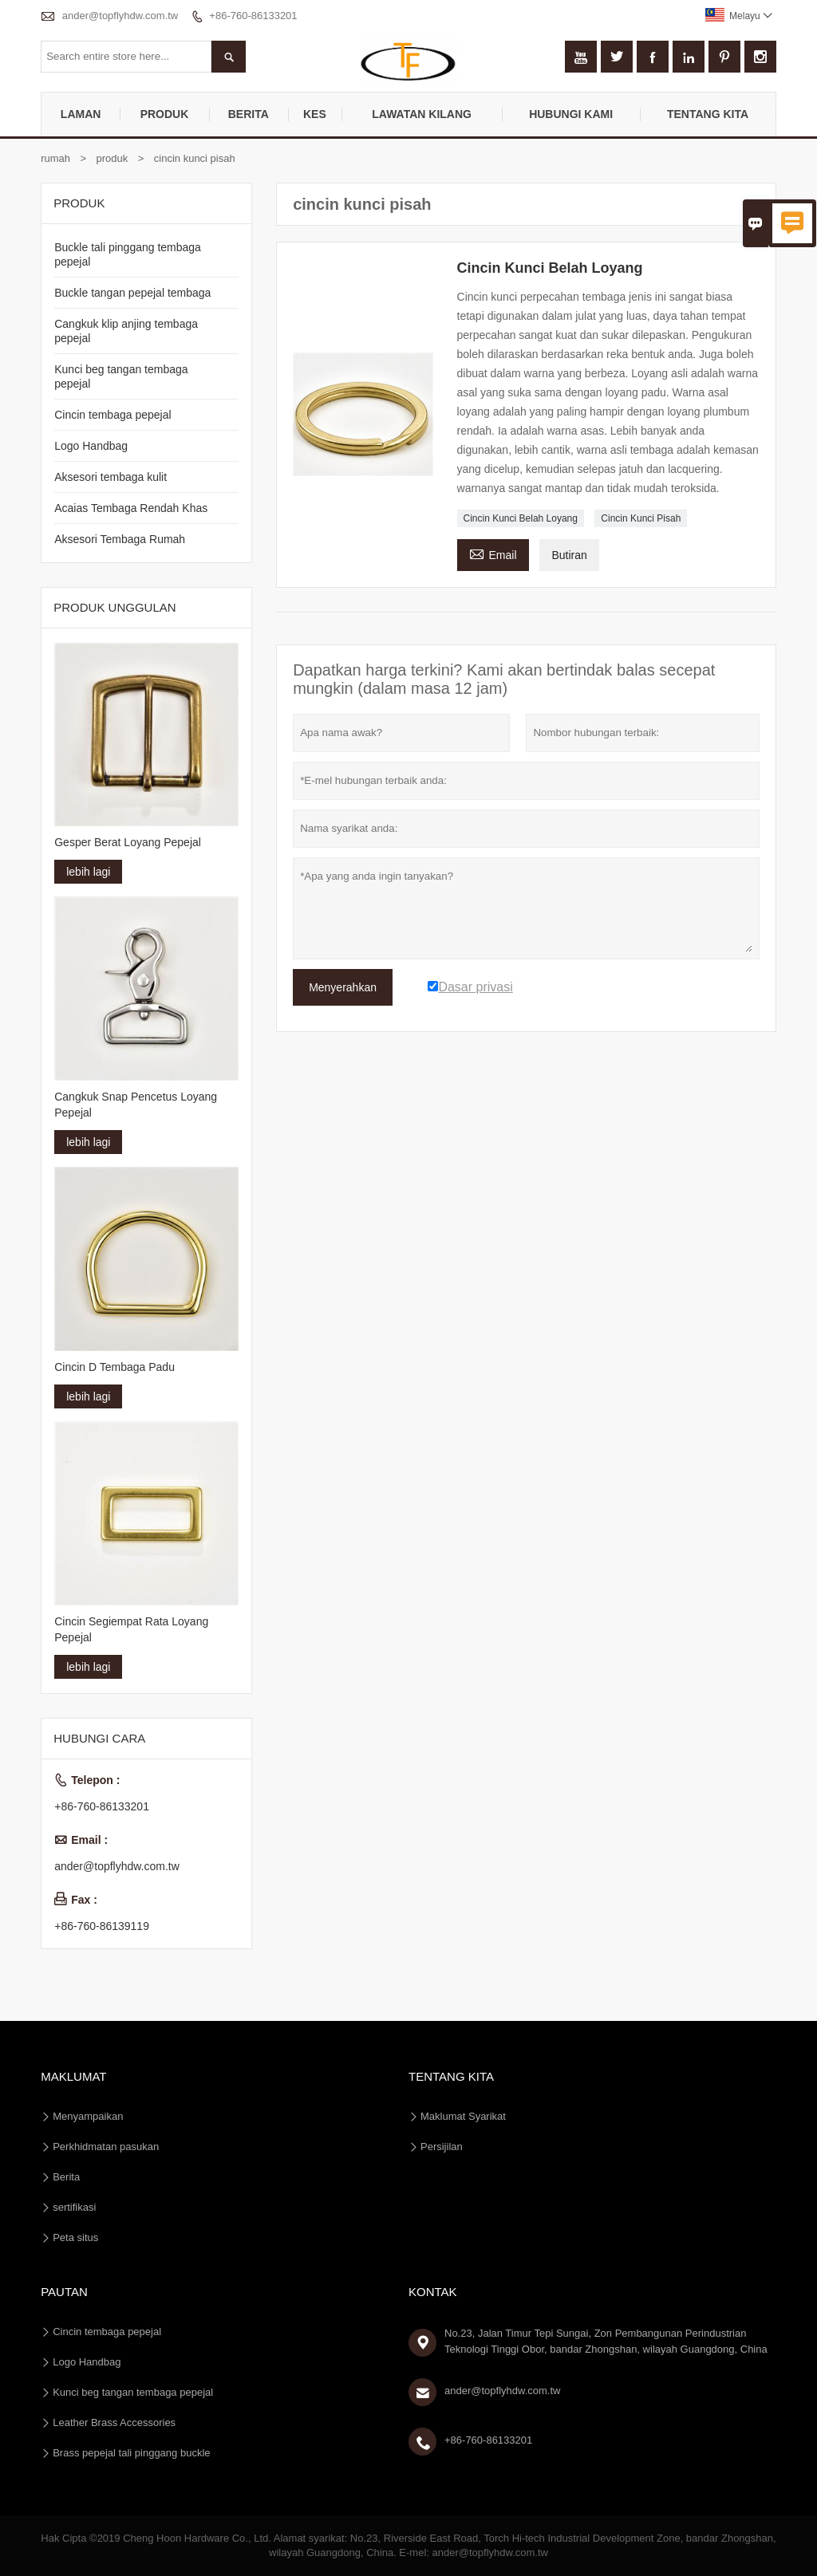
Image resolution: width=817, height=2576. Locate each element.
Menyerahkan (343, 987)
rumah (55, 158)
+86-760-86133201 (253, 16)
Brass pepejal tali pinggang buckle (131, 2453)
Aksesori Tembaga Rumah (119, 539)
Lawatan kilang (422, 114)
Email (493, 553)
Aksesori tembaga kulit (110, 477)
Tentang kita (707, 114)
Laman (81, 114)
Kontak (432, 2291)
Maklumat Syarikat (463, 2116)
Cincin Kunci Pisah (641, 518)
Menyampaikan (88, 2116)
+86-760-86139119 (101, 1926)
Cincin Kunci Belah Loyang (521, 518)
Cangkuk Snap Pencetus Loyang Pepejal (135, 1104)
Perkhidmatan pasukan (106, 2147)
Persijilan (441, 2147)
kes (314, 114)
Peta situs (75, 2237)
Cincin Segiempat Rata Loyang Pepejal (131, 1629)
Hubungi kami (571, 114)
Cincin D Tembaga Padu (114, 1367)
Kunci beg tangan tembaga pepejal (133, 2392)
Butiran (568, 555)
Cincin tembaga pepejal (112, 414)
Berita (248, 114)
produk (164, 114)
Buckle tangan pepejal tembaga (132, 292)
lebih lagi (88, 871)
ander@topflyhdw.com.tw (120, 16)
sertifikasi (74, 2207)
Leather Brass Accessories (114, 2422)
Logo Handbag (91, 445)
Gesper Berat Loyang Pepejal (127, 842)
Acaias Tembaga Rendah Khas (130, 508)
